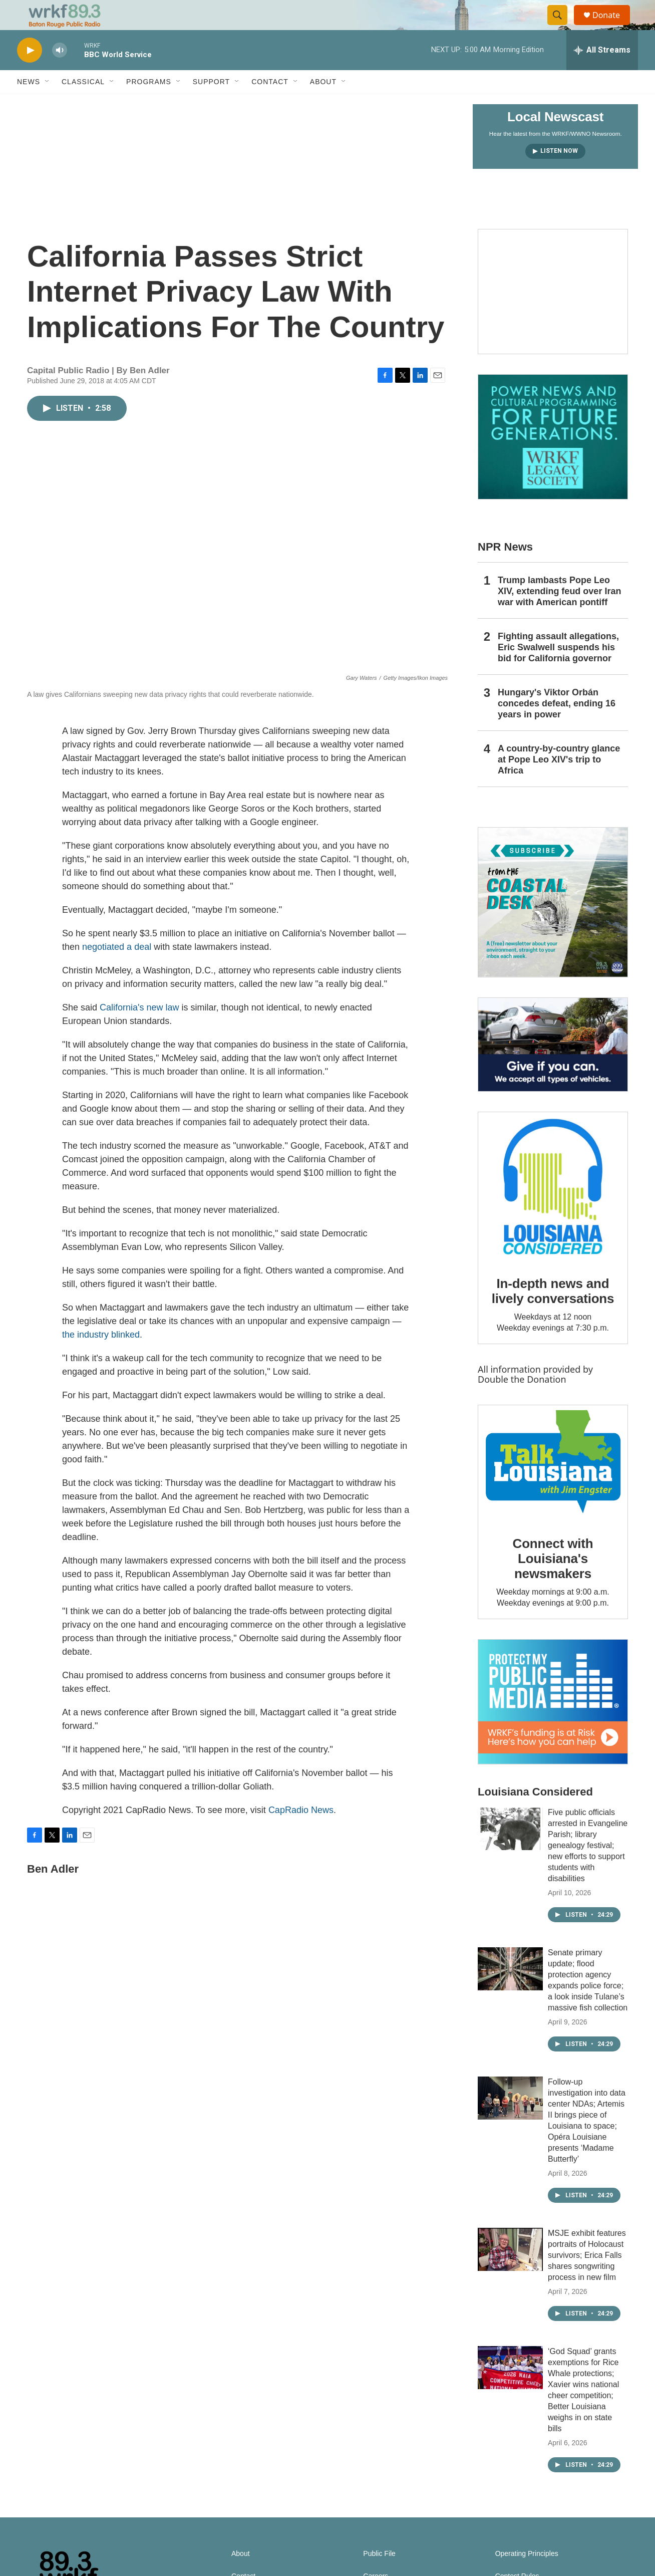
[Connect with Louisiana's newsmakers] (552, 1486)
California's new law (139, 1030)
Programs (148, 104)
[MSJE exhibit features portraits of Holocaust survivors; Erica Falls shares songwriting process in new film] (510, 2271)
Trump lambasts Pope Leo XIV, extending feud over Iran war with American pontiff (559, 614)
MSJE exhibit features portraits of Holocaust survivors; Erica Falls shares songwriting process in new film (587, 2277)
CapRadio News (301, 1833)
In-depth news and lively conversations (553, 1314)
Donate (612, 26)
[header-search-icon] (562, 27)
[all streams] (602, 73)
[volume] (59, 73)
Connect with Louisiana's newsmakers (553, 1581)
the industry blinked (101, 1357)
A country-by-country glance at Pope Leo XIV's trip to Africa (559, 782)
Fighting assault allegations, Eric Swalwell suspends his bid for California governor (558, 670)
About (323, 104)
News (28, 104)
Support (211, 104)
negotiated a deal (116, 969)
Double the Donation (522, 1402)
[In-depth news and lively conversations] (552, 1209)
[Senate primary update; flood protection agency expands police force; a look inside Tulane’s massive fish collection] (510, 1991)
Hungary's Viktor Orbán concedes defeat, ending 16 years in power (556, 726)
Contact (269, 104)
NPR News (505, 569)
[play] (30, 73)
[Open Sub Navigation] (48, 104)
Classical (83, 104)
